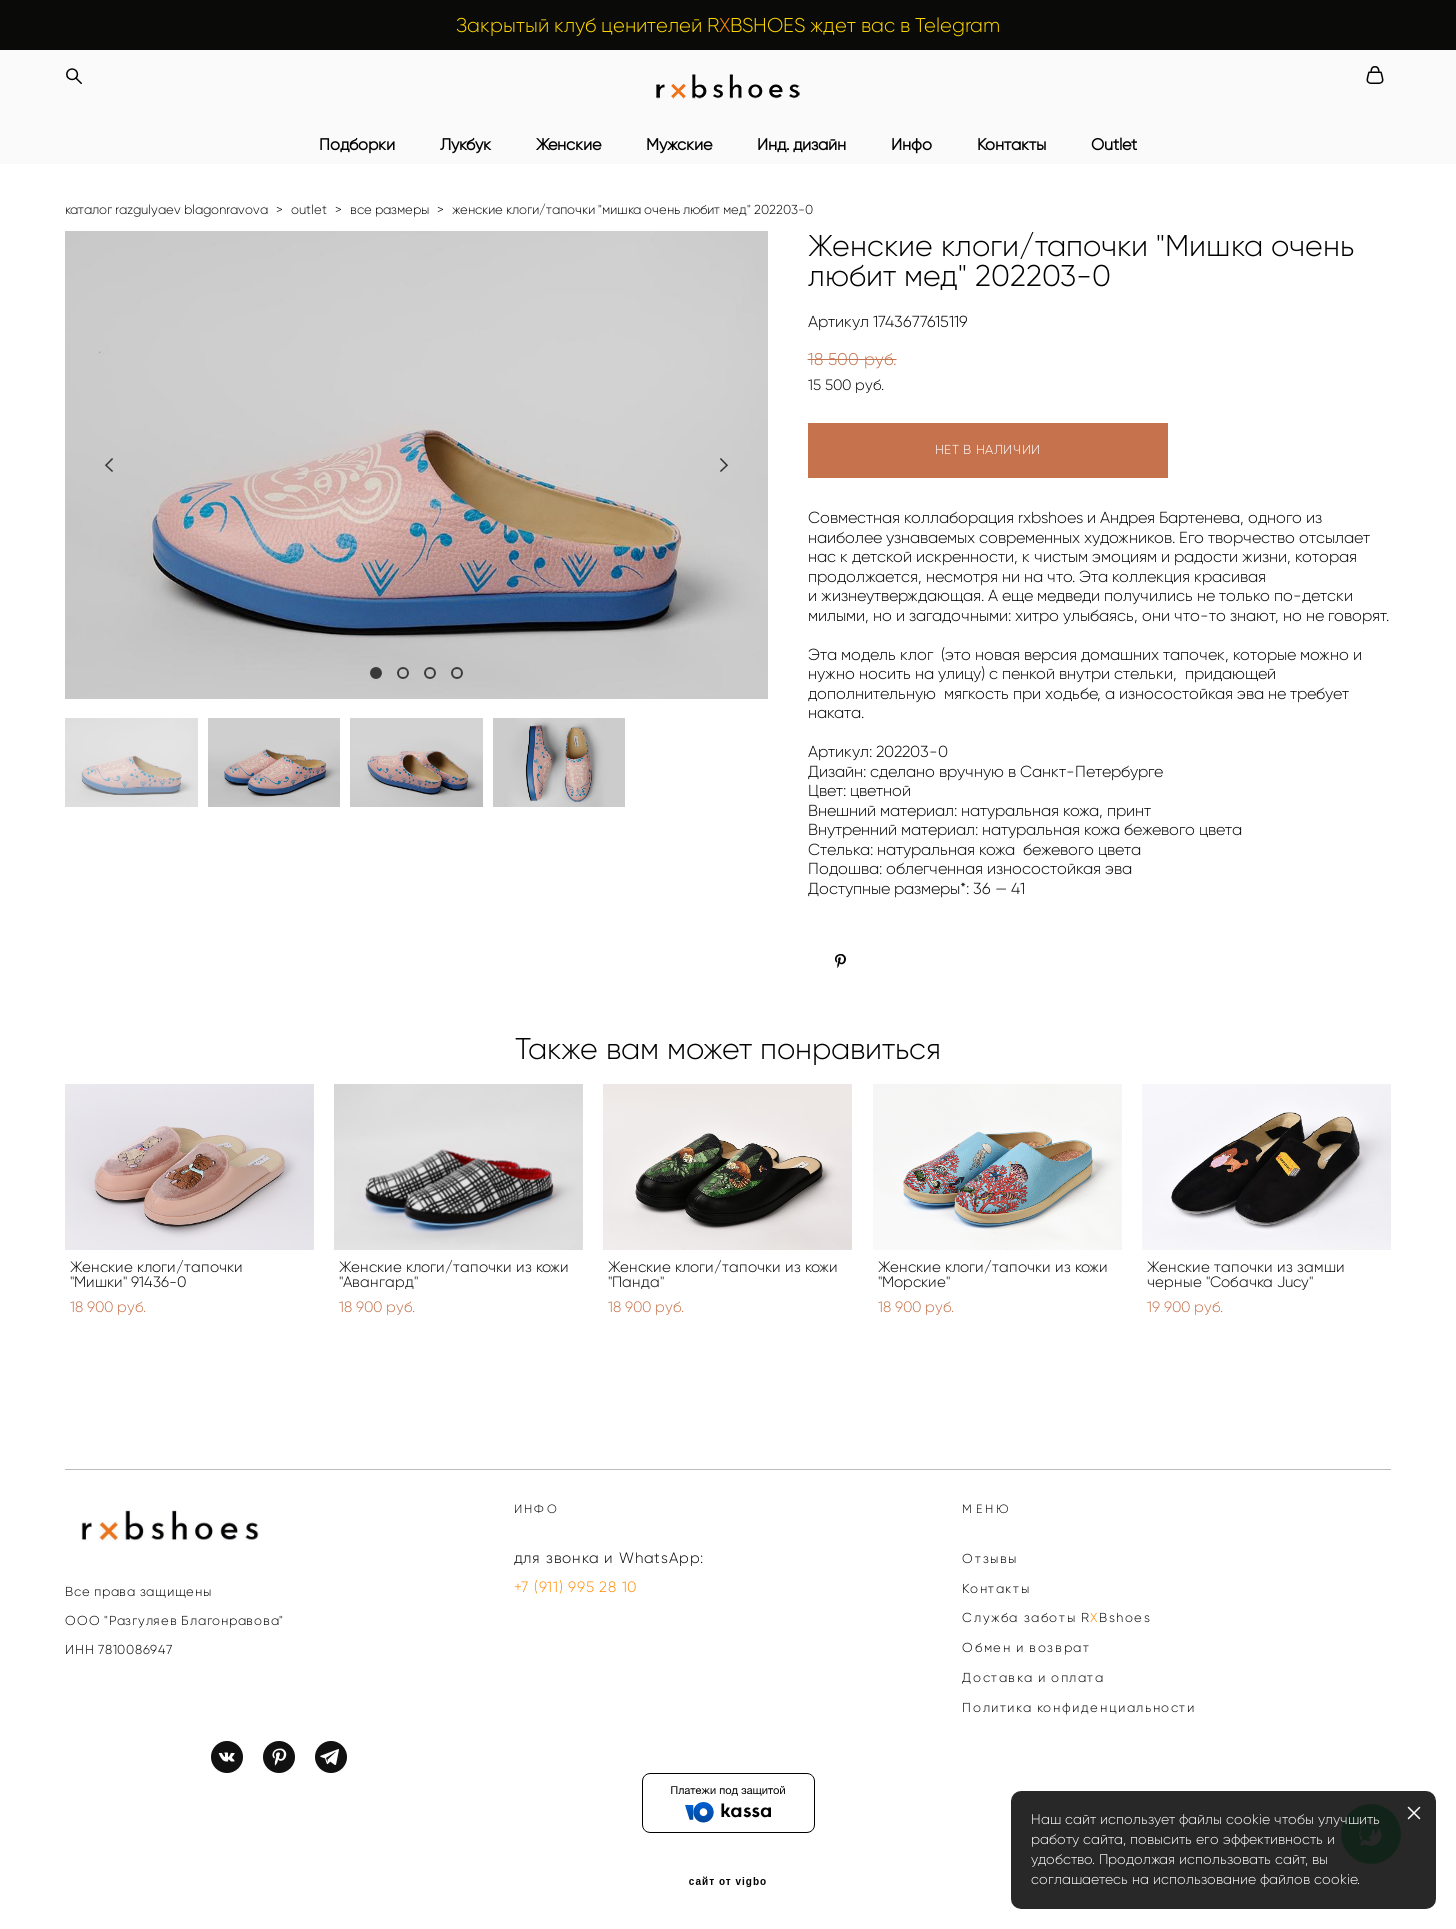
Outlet (1114, 145)
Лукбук (465, 145)
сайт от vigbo (728, 1882)
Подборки (357, 145)
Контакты (1011, 145)
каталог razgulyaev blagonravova (166, 209)
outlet (309, 209)
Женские (568, 145)
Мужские (679, 145)
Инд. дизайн (801, 145)
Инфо (911, 145)
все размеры (389, 209)
